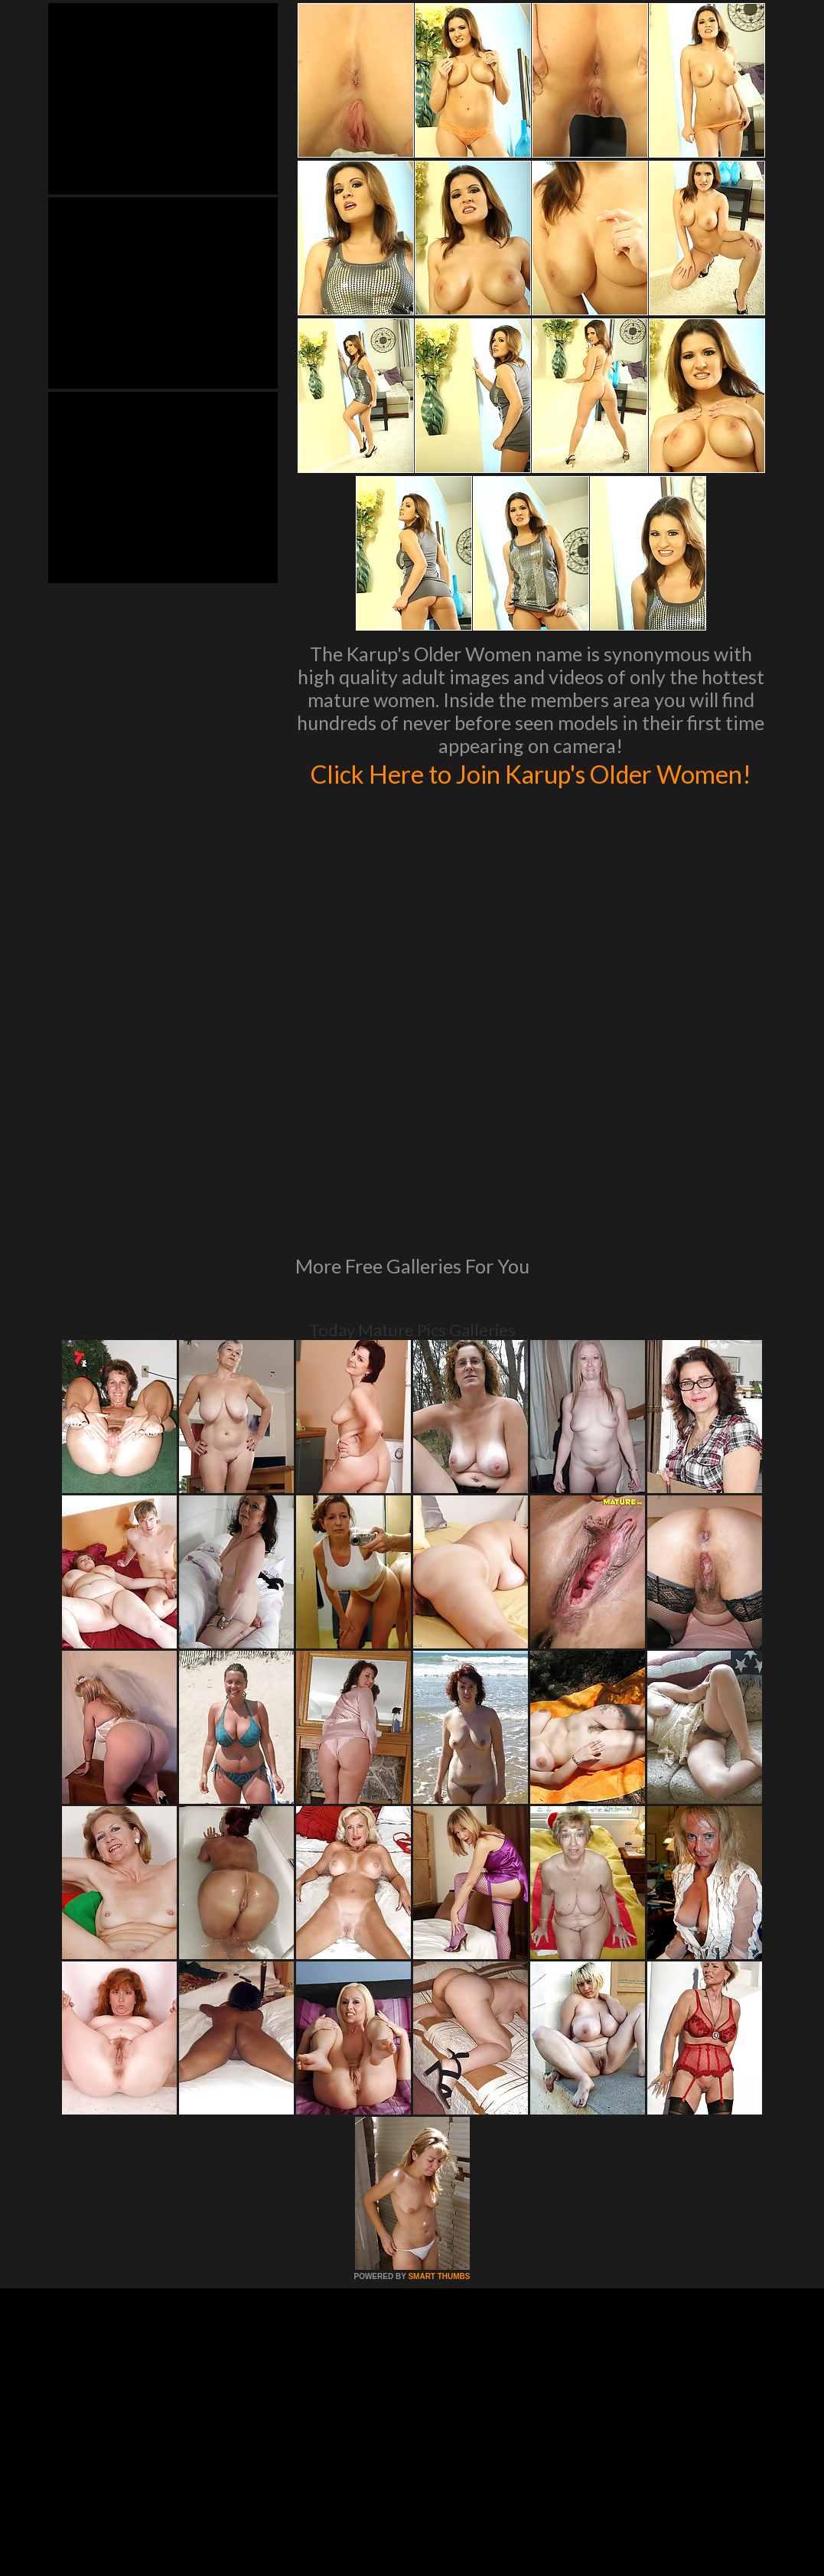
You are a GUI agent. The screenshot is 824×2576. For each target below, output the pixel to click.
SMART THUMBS (439, 2099)
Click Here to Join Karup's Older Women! (530, 789)
